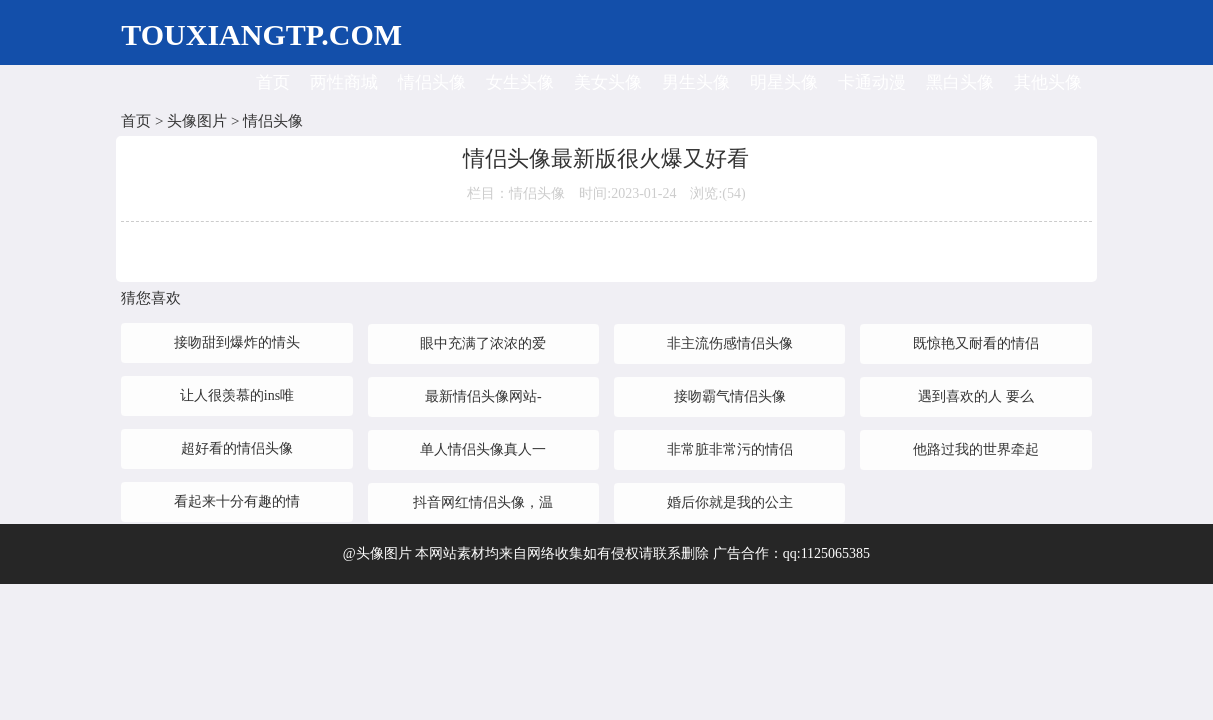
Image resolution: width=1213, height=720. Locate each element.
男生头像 (696, 82)
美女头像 (608, 82)
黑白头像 (960, 82)
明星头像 (784, 82)
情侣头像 (432, 82)
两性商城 (344, 82)
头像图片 (197, 121)
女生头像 (520, 82)
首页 (273, 82)
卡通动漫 (872, 82)
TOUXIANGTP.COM (261, 34)
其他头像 (1048, 82)
